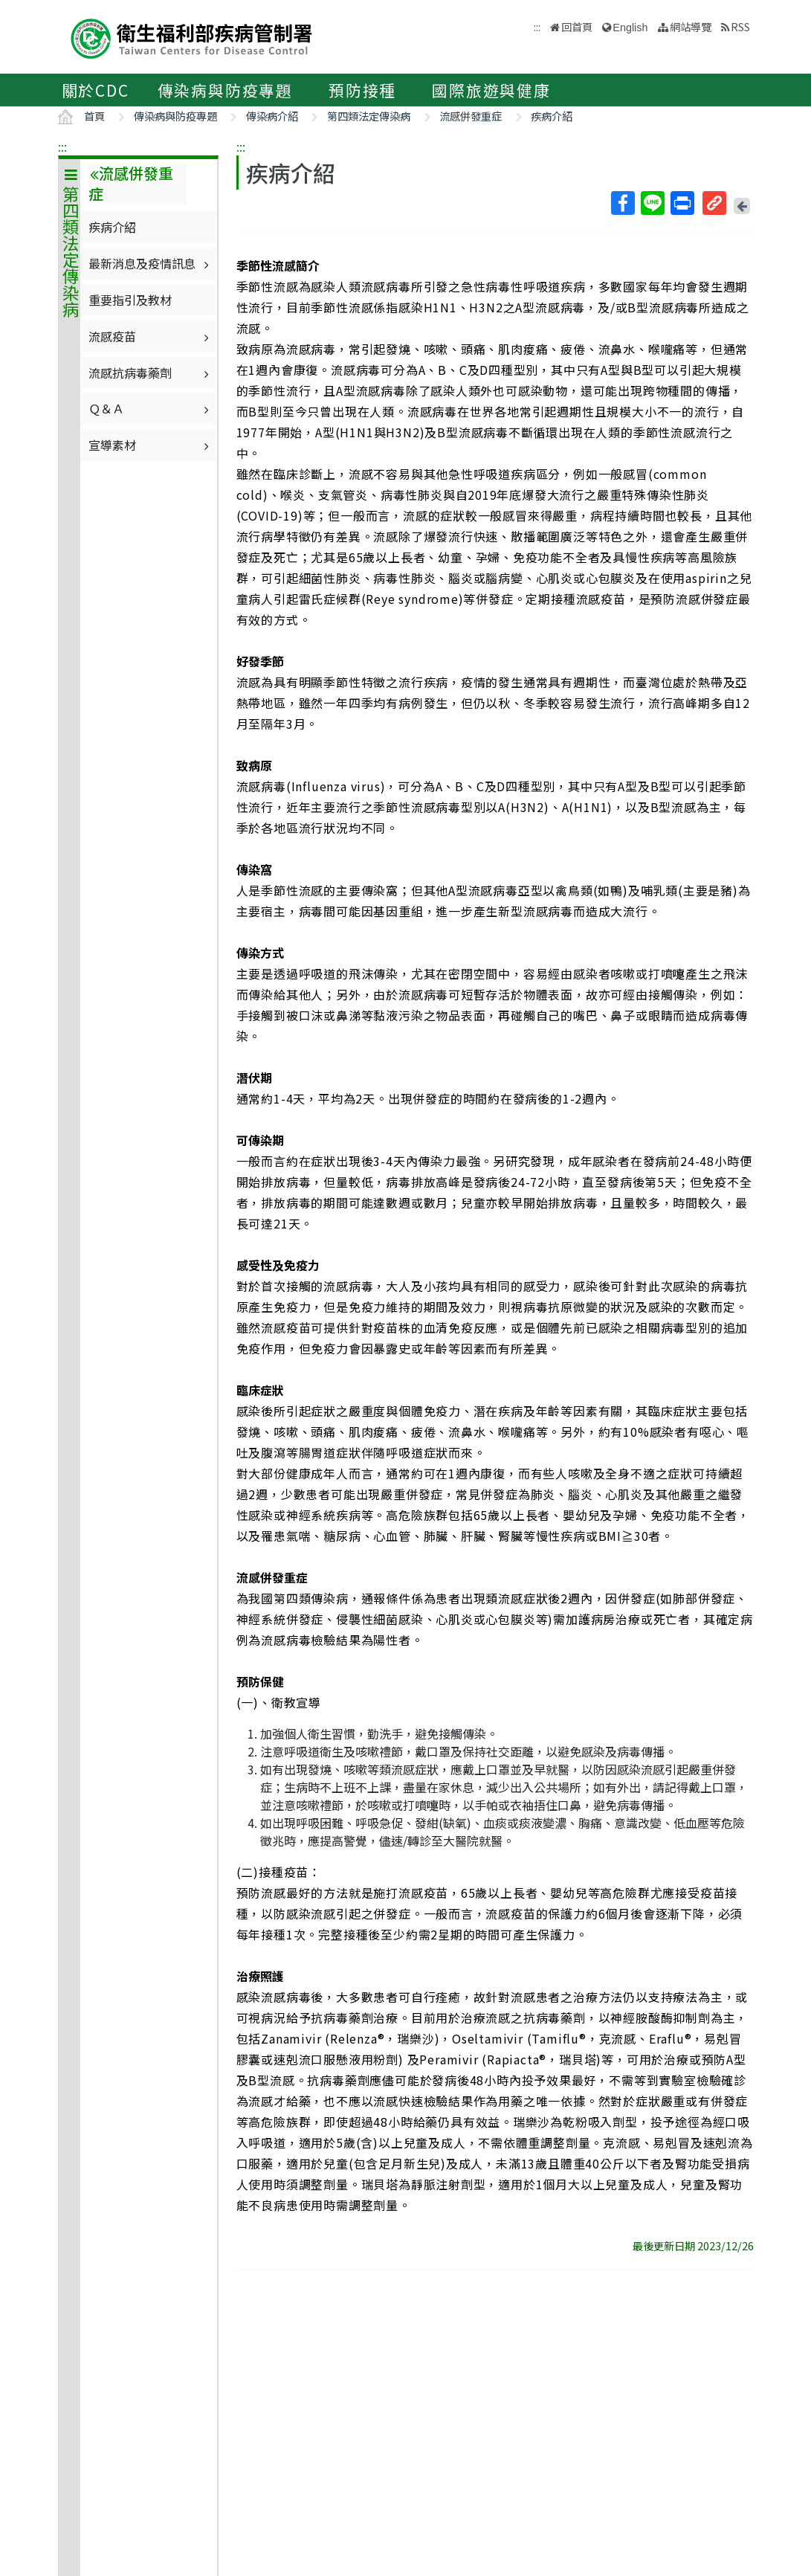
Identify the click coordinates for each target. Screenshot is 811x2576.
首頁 (94, 115)
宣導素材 (150, 445)
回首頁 (576, 26)
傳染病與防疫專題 (225, 90)
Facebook (622, 203)
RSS (740, 26)
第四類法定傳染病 (368, 115)
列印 (681, 203)
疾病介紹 (551, 115)
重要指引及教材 (130, 300)
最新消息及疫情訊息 (150, 263)
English (630, 27)
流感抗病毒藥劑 (150, 372)
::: (62, 146)
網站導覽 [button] (690, 26)
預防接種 (362, 90)
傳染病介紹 (272, 115)
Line (652, 203)
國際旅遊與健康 (491, 90)
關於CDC (95, 90)
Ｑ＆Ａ (150, 408)
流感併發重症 (470, 115)
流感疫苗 (150, 336)
